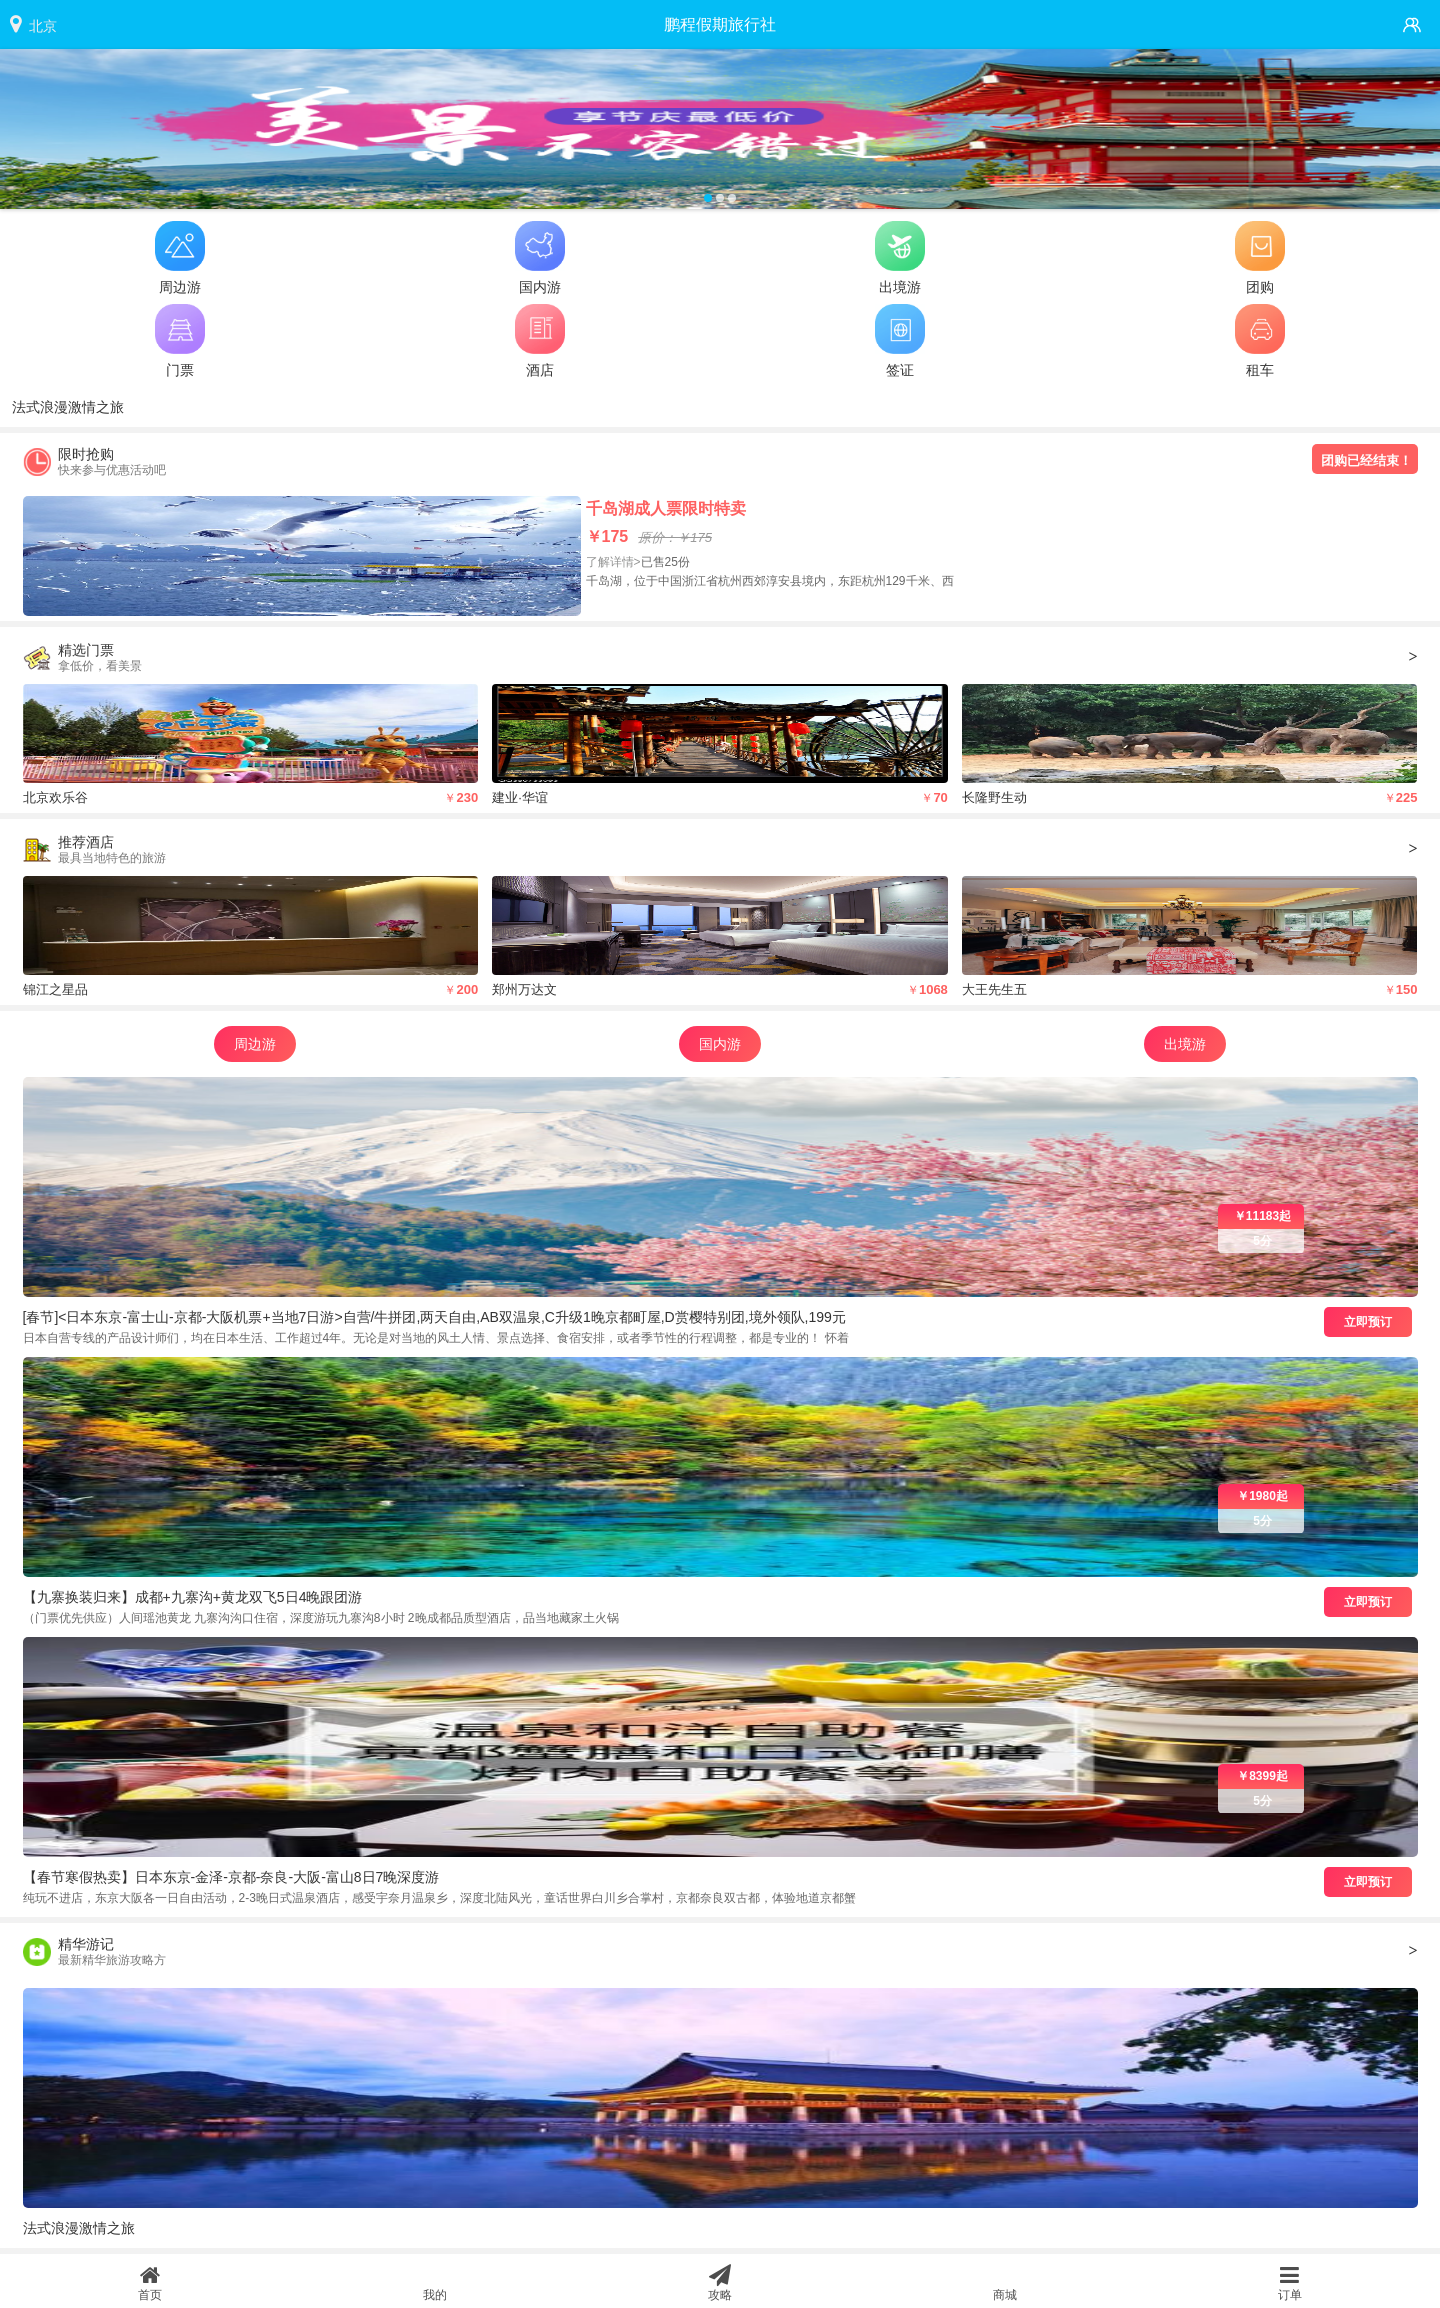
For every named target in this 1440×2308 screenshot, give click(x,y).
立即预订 (1368, 1322)
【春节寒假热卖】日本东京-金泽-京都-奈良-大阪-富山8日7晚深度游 (231, 1877)
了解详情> (613, 562)
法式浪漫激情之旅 (68, 407)
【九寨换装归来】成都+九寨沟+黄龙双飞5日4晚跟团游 (193, 1597)
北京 (43, 26)
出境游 (1185, 1044)
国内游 (720, 1044)
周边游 (255, 1044)
